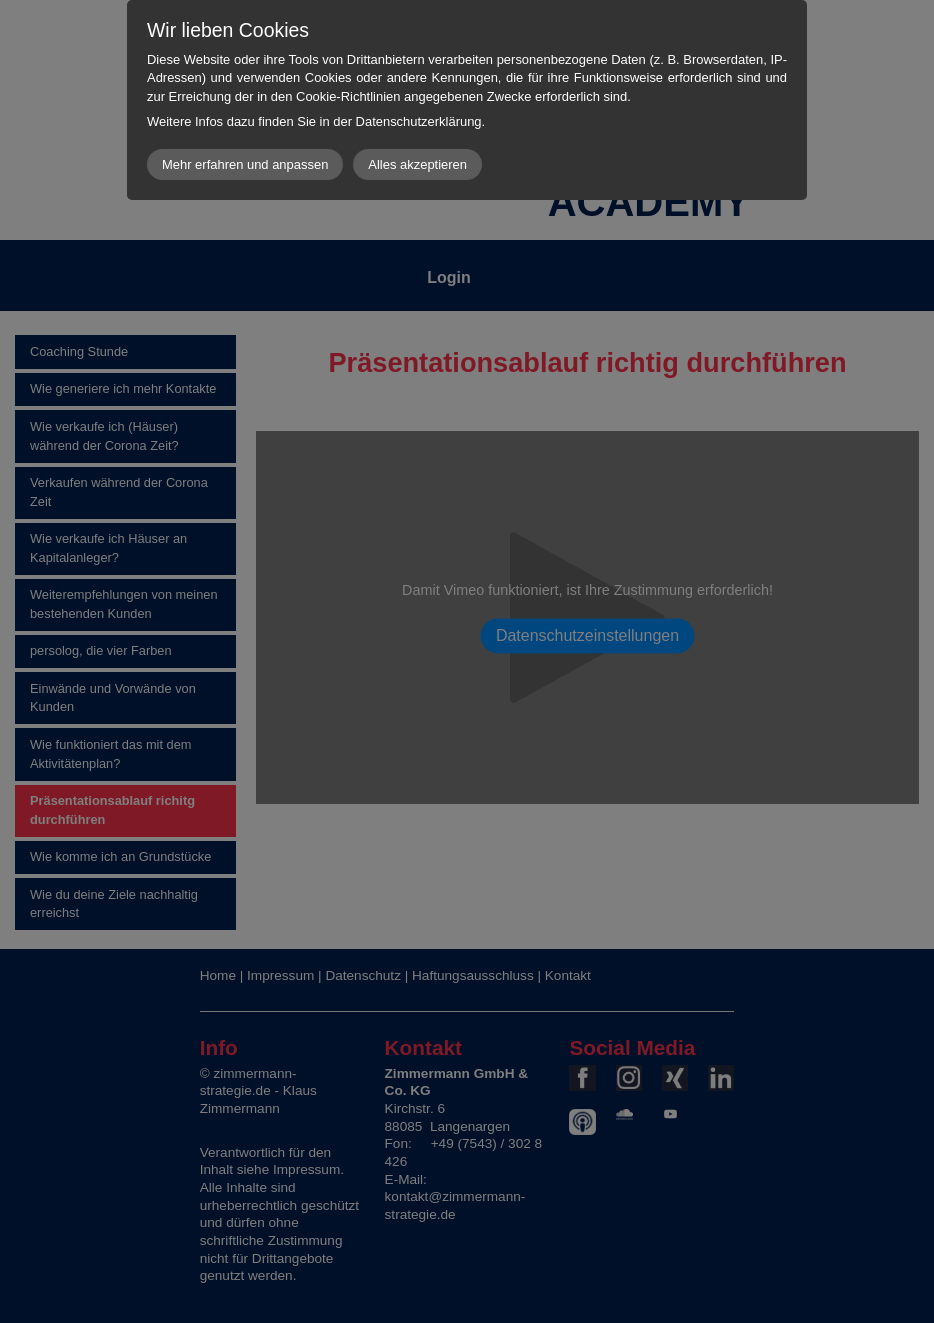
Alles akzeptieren (417, 164)
